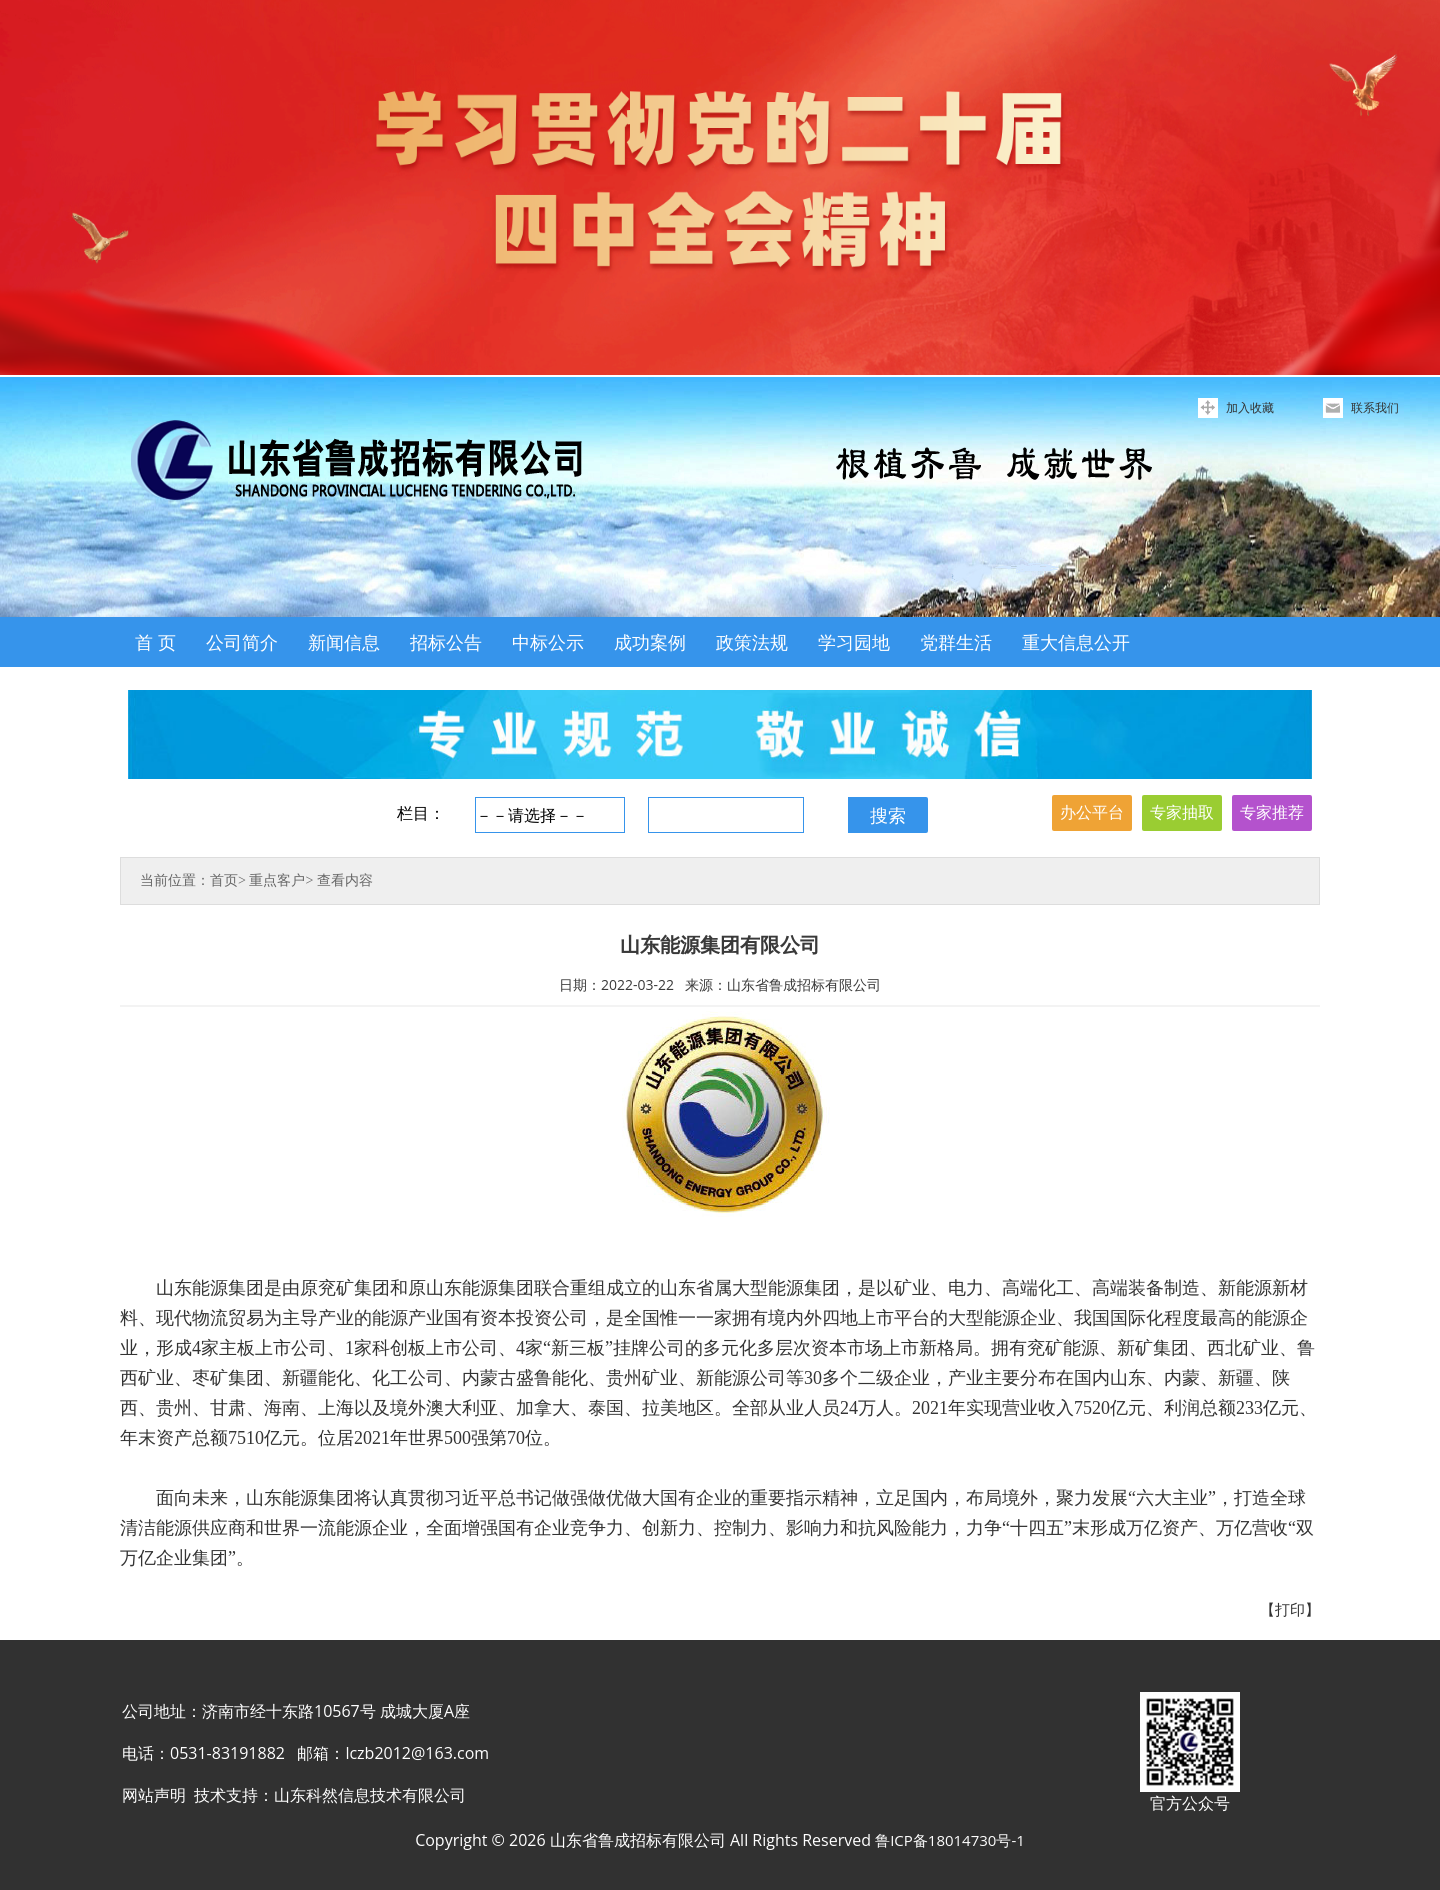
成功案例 (650, 642)
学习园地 (854, 642)
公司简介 (242, 642)
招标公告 (446, 642)
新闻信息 (344, 642)
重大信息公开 (1076, 642)
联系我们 (1375, 407)
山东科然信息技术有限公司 (370, 1795)
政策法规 (752, 642)
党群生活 (956, 642)
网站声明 (154, 1795)
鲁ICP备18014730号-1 (950, 1840)
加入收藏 (1250, 407)
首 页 (155, 642)
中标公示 (548, 642)
